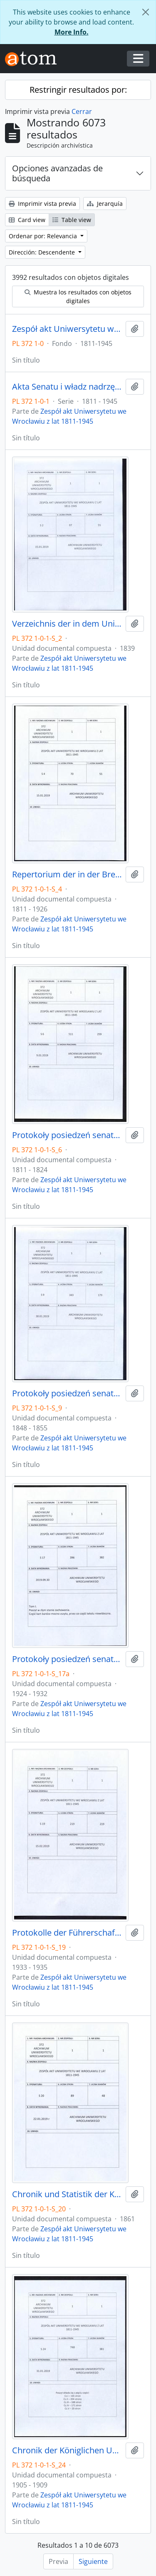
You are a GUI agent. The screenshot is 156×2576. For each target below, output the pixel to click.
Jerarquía (105, 203)
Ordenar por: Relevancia (44, 236)
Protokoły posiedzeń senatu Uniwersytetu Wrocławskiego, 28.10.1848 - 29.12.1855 (67, 1393)
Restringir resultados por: (78, 89)
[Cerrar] (146, 12)
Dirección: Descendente (43, 252)
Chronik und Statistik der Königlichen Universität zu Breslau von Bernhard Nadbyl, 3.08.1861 (67, 2194)
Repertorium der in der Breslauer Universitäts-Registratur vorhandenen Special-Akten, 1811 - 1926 (67, 874)
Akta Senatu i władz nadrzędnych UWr (67, 387)
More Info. (71, 32)
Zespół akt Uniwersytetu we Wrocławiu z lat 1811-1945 (67, 329)
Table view (71, 220)
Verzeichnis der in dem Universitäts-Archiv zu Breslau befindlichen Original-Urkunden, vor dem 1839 (67, 624)
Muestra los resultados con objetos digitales (78, 296)
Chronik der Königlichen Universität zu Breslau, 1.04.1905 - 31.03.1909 (67, 2450)
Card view (27, 220)
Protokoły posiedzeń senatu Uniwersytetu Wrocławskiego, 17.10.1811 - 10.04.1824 (67, 1135)
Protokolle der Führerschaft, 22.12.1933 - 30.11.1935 (67, 1933)
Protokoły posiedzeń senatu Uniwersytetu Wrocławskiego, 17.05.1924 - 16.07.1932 (67, 1659)
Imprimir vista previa (42, 203)
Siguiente (93, 2561)
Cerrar (82, 111)
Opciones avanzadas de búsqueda (57, 173)
